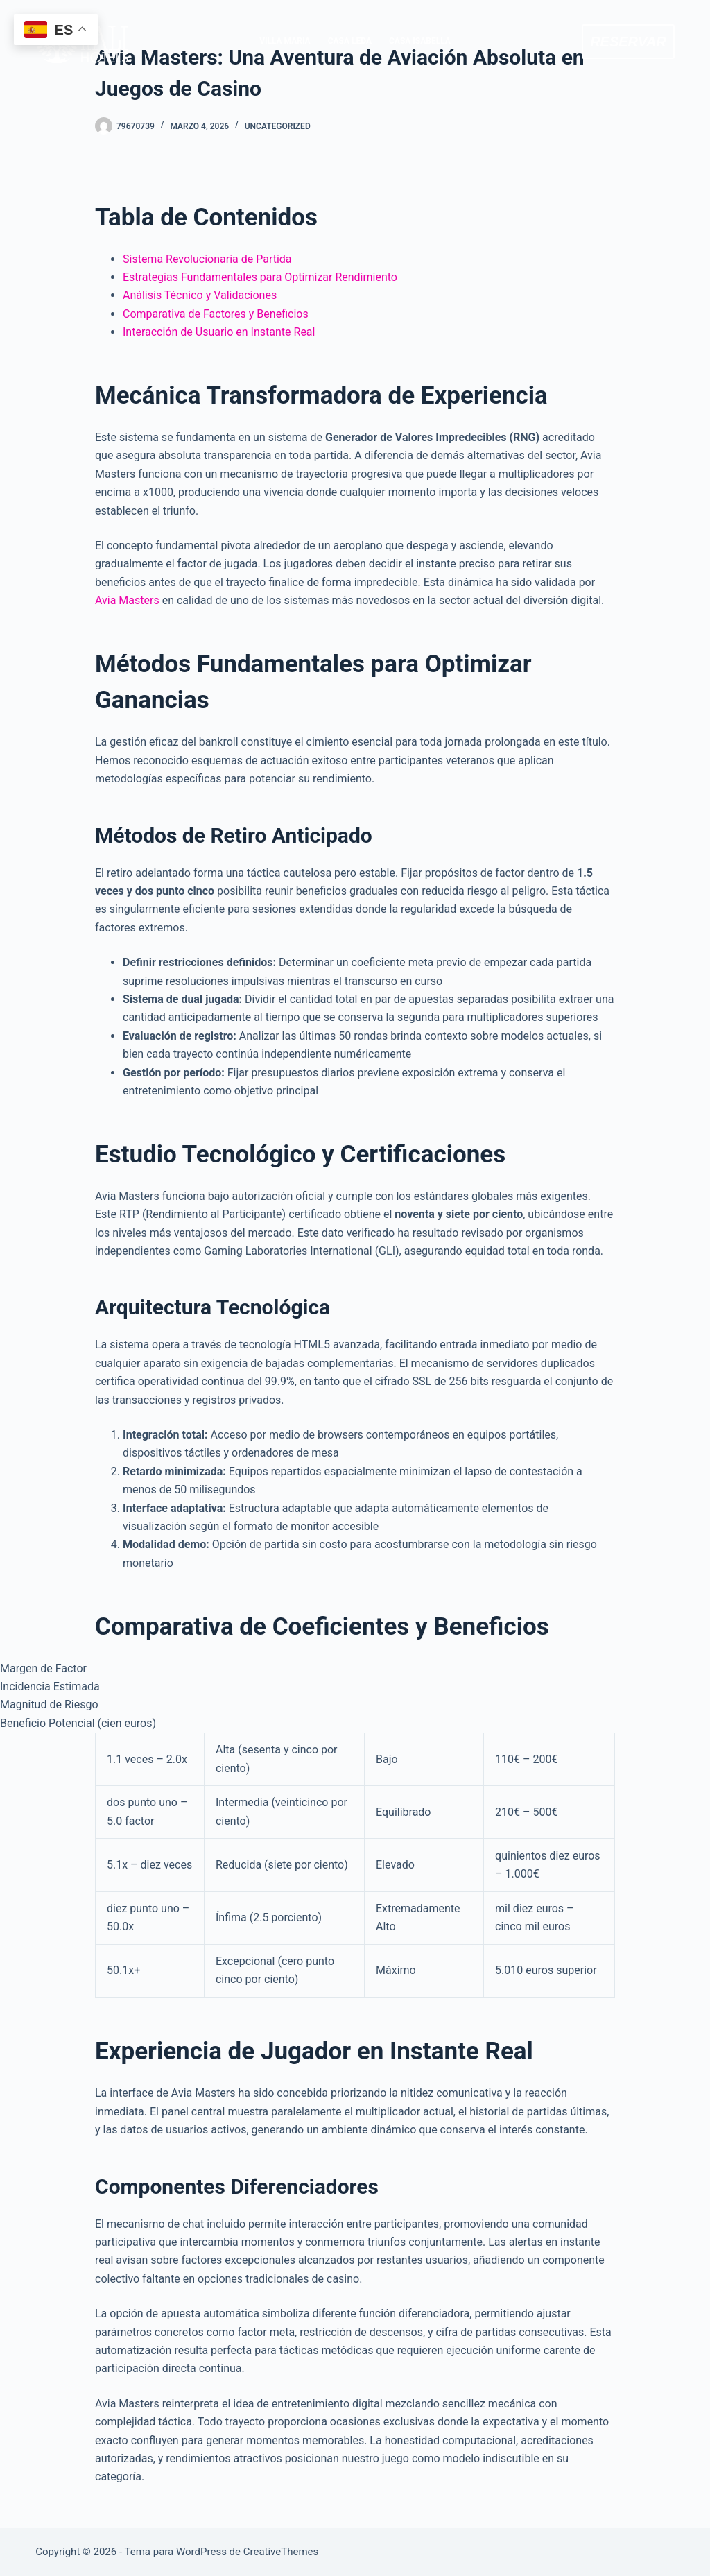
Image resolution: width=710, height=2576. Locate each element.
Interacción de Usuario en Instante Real (219, 331)
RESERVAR (628, 41)
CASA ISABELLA (420, 41)
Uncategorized (278, 126)
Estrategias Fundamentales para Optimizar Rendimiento (260, 277)
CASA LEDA (350, 41)
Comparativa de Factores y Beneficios (216, 313)
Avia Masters (127, 600)
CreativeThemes (281, 2551)
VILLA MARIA (285, 41)
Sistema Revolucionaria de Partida (207, 259)
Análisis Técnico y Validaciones (200, 295)
